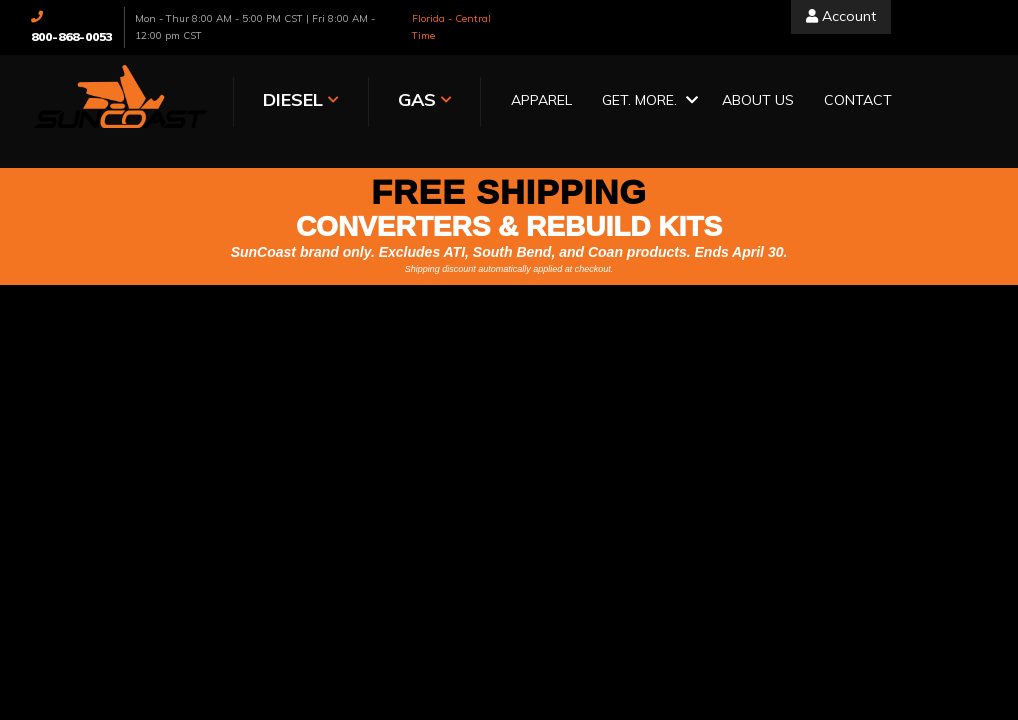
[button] (647, 101)
